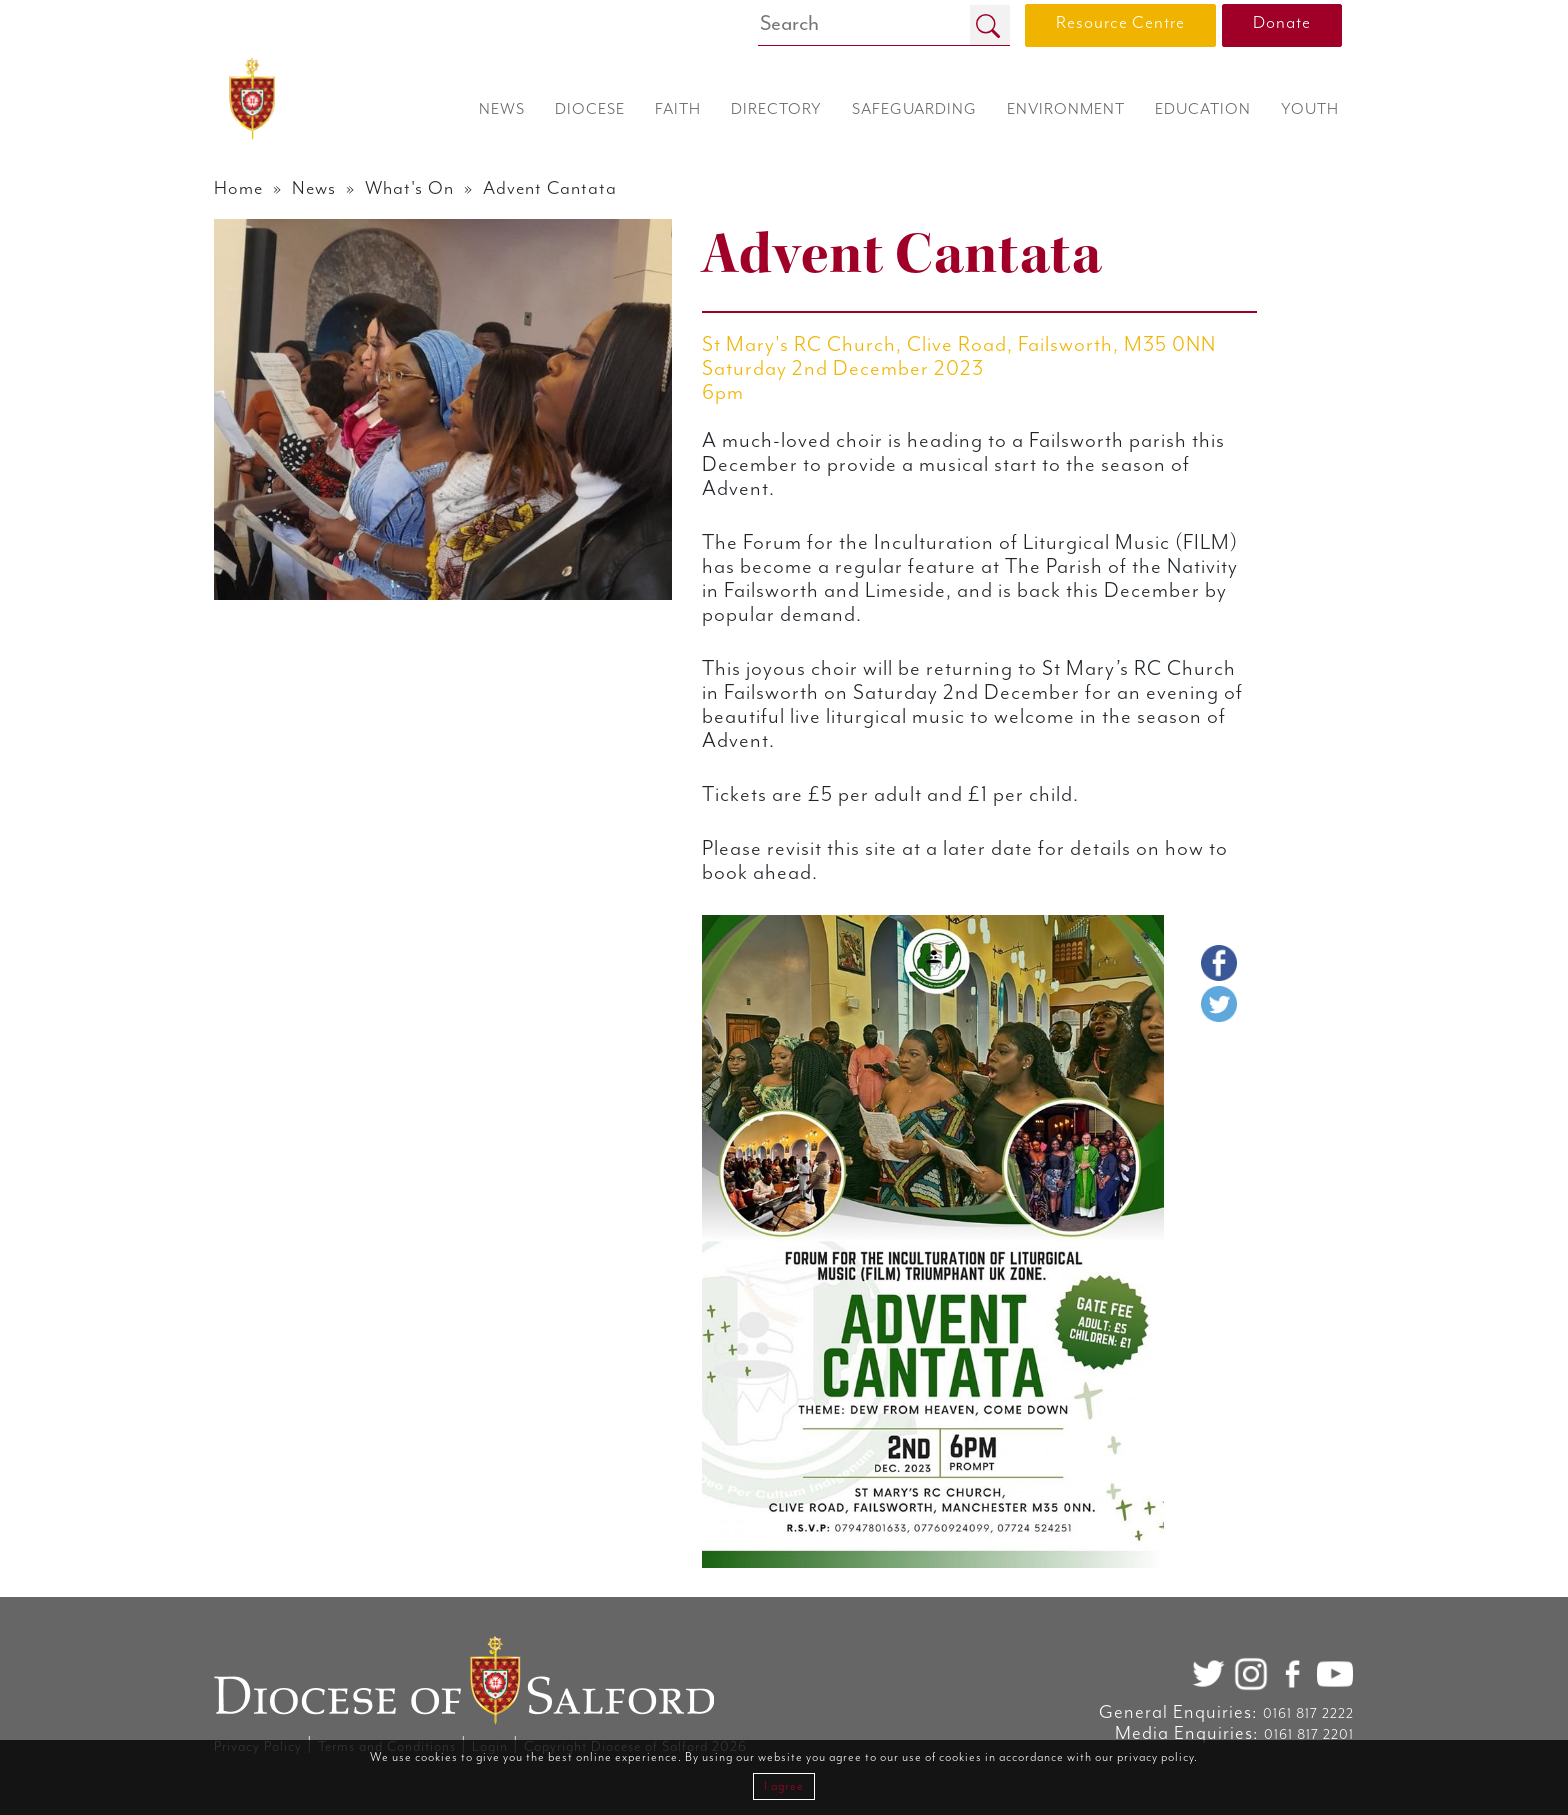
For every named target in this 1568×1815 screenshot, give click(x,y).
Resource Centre (1120, 23)
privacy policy (1155, 1757)
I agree (784, 1786)
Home (238, 188)
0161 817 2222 (1308, 1714)
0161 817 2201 (1309, 1735)
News (314, 188)
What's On (409, 188)
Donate (1282, 23)
